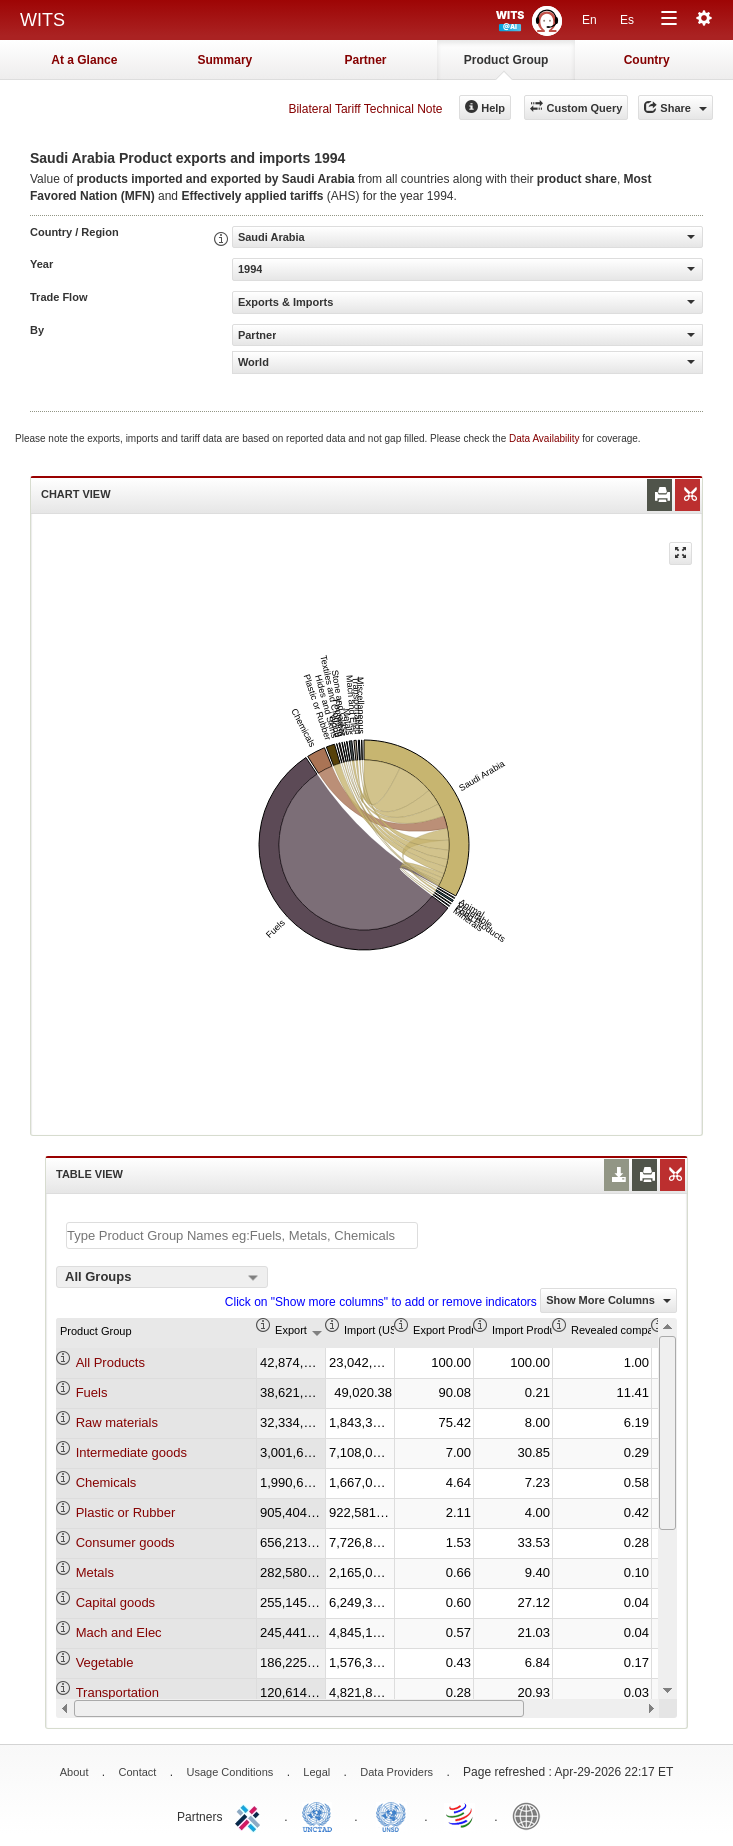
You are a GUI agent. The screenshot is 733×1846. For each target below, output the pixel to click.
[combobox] (162, 1277)
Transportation (117, 1692)
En (589, 20)
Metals (95, 1572)
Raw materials (117, 1422)
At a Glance (84, 60)
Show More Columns (608, 1300)
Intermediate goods (131, 1452)
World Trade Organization (461, 1815)
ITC (251, 1815)
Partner (365, 60)
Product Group (506, 60)
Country (647, 60)
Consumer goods (125, 1542)
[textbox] (242, 1235)
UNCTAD (321, 1815)
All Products (110, 1362)
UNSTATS (391, 1815)
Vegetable (105, 1662)
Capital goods (116, 1602)
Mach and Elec (119, 1632)
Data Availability (545, 438)
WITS (42, 20)
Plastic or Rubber (126, 1512)
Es (627, 20)
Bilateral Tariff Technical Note (365, 109)
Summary (225, 60)
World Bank (531, 1815)
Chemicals (106, 1482)
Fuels (92, 1392)
